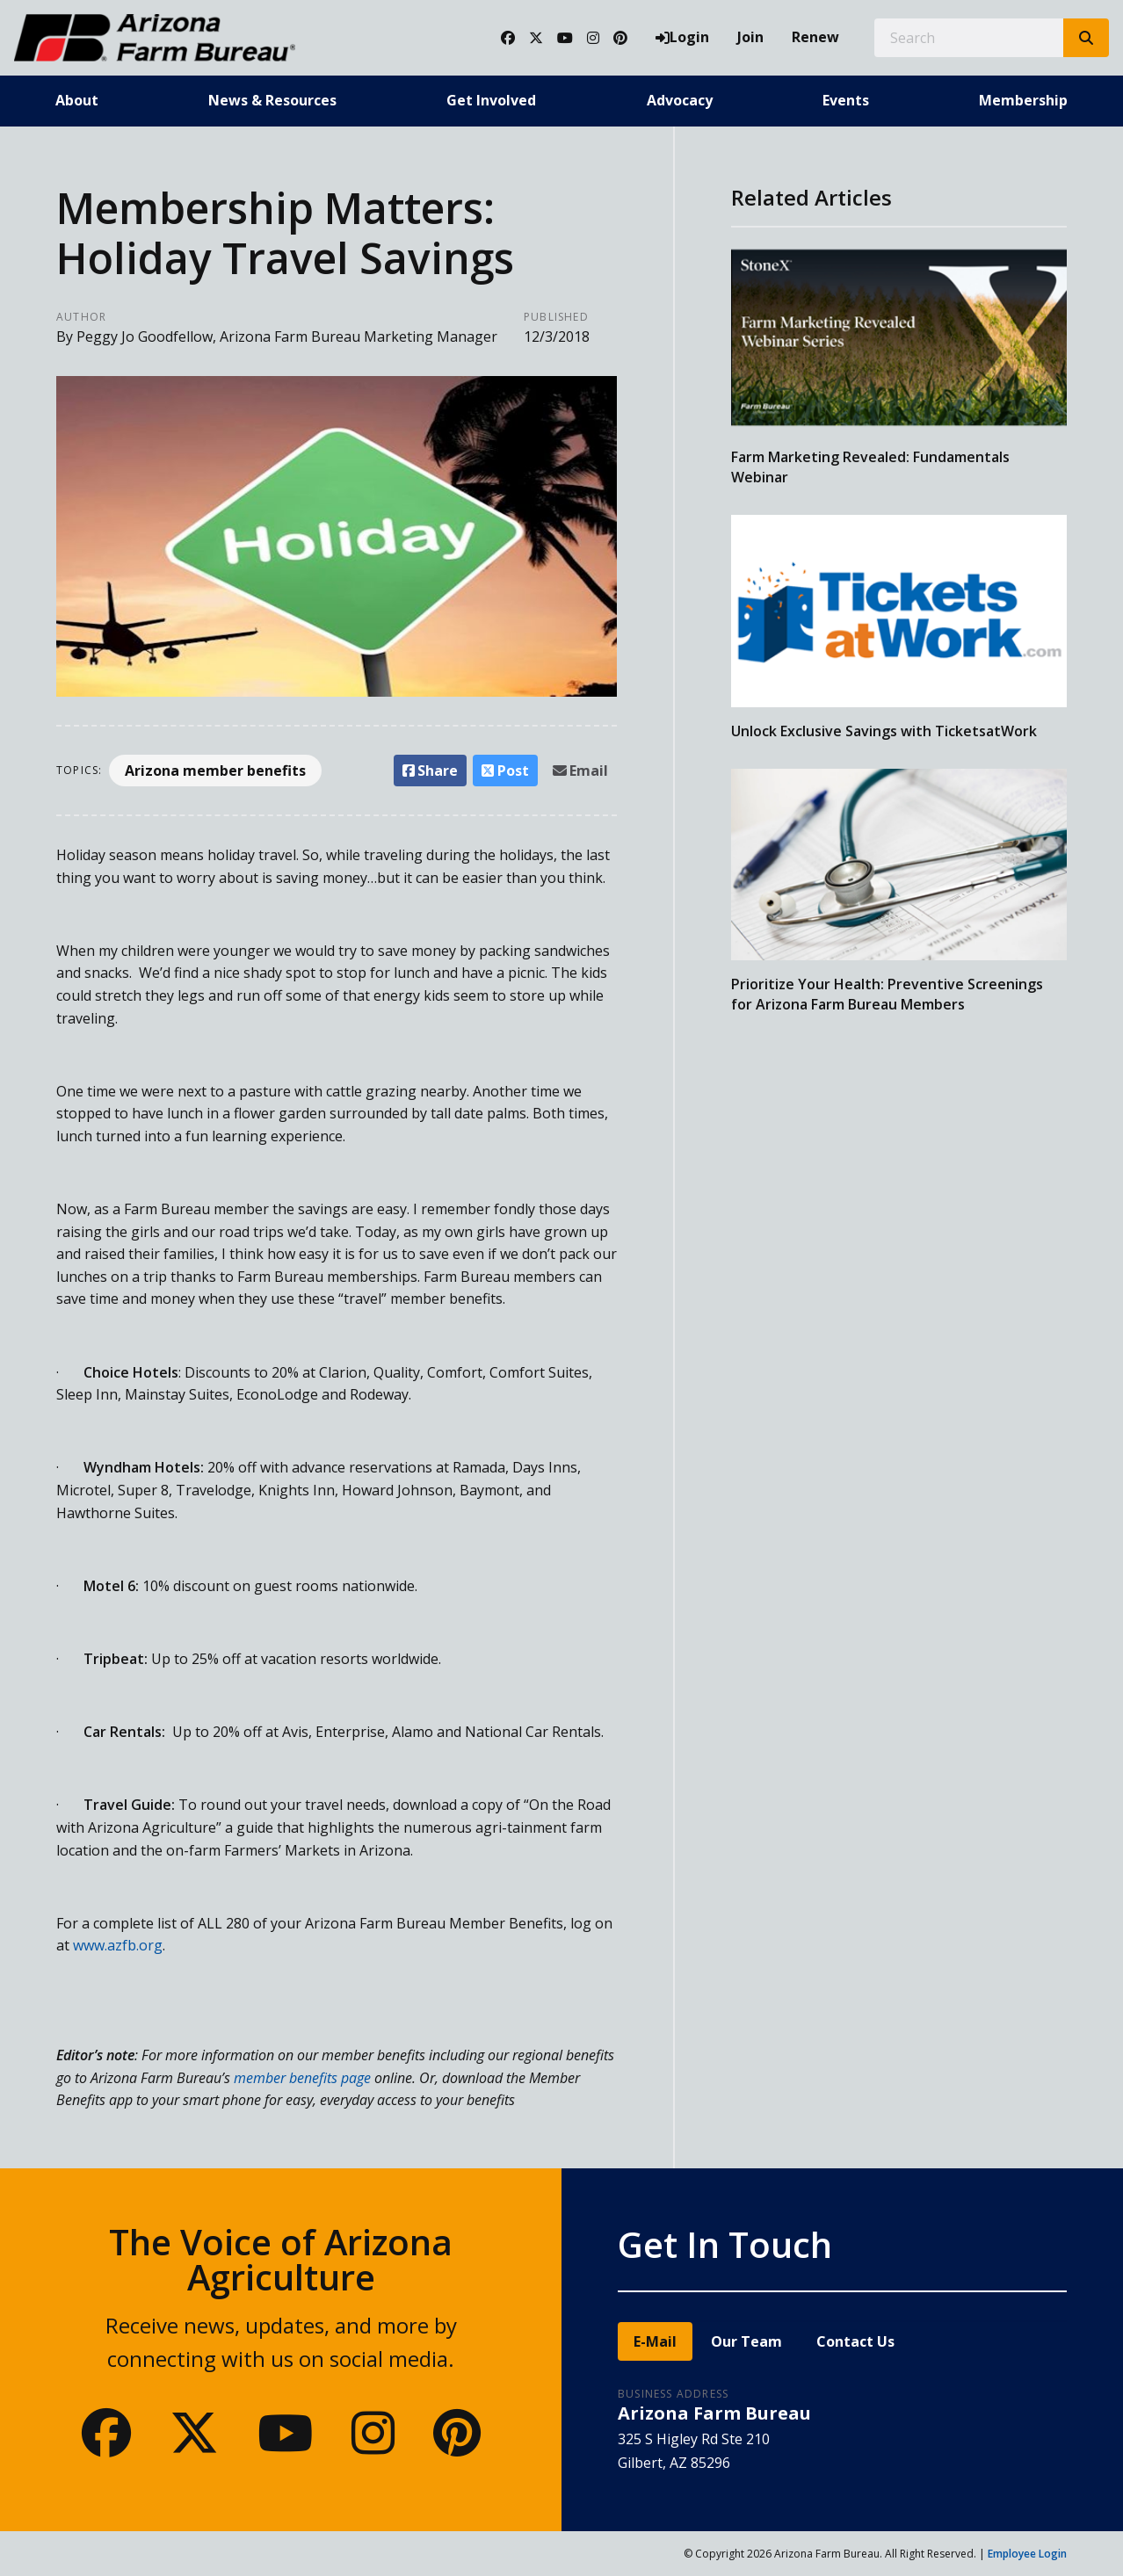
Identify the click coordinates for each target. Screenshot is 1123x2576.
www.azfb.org (118, 1945)
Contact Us (855, 2341)
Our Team (746, 2341)
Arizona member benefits (215, 770)
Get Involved (491, 100)
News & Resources (272, 100)
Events (845, 100)
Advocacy (680, 100)
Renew (815, 37)
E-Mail (655, 2341)
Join (750, 37)
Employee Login (1027, 2553)
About (76, 100)
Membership (1023, 100)
